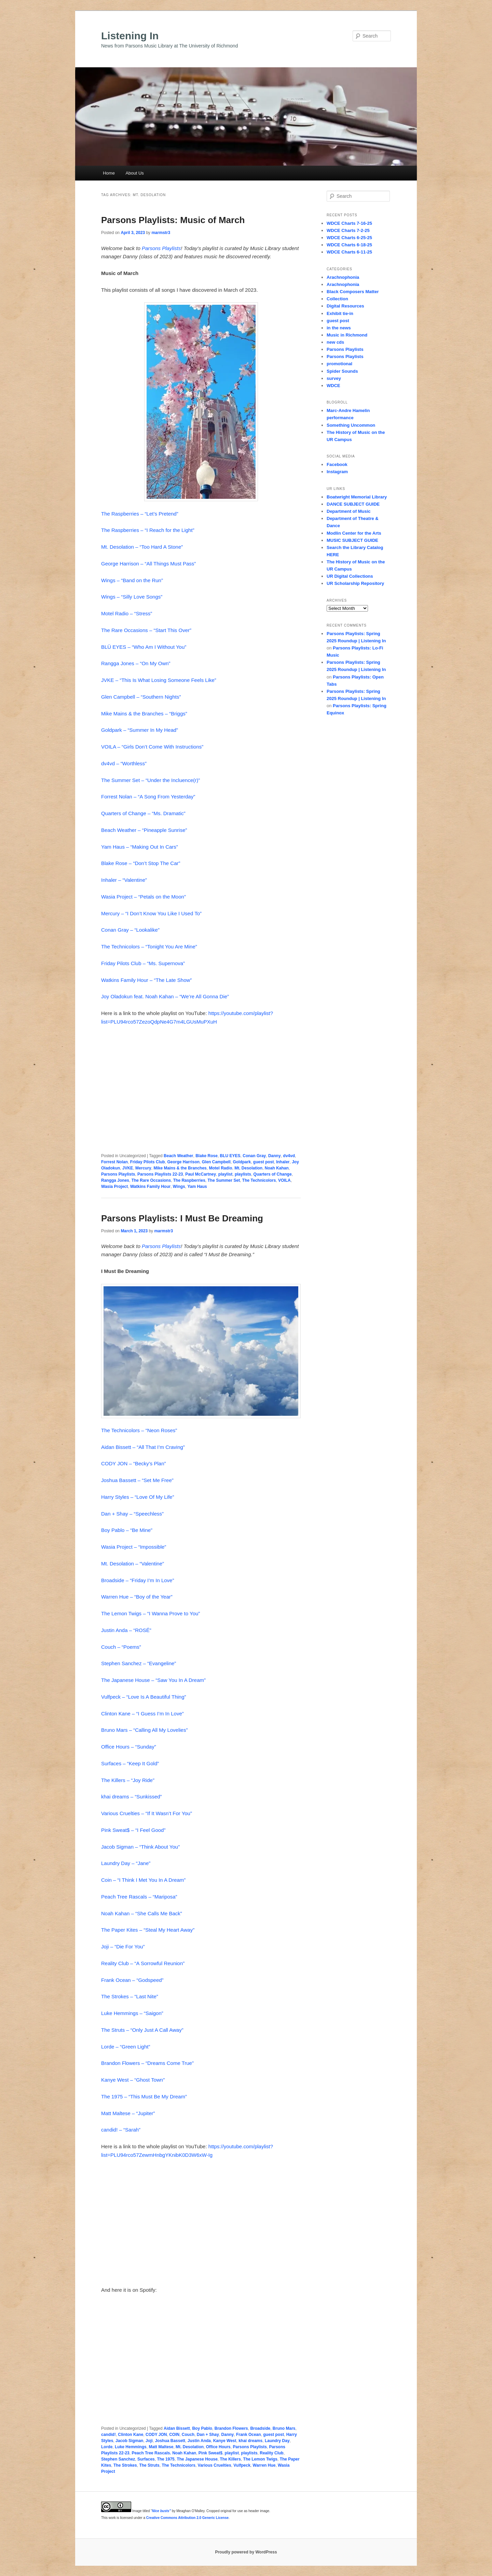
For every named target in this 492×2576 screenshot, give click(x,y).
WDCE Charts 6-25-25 (349, 237)
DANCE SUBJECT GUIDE (353, 504)
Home (109, 173)
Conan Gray (254, 1155)
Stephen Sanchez (118, 2459)
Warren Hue (264, 2465)
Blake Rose (206, 1155)
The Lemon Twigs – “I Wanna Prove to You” (150, 1613)
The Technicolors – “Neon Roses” (139, 1430)
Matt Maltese (161, 2446)
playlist (225, 1174)
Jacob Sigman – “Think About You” (140, 1847)
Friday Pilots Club (147, 1162)
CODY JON (156, 2434)
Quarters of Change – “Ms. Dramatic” (143, 813)
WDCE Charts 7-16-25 (349, 223)
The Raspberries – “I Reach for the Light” (147, 530)
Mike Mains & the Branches (179, 1168)
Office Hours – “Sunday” (128, 1747)
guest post (263, 1162)
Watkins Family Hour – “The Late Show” (146, 980)
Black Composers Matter (353, 291)
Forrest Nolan (114, 1162)
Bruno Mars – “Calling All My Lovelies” (144, 1730)
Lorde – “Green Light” (125, 2047)
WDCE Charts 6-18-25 (349, 244)
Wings (179, 1186)
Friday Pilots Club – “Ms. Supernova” (143, 963)
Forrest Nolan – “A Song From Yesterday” (148, 796)
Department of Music (349, 511)
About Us (134, 173)
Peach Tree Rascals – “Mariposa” (139, 1897)
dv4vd (289, 1155)
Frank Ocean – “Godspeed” (132, 1980)
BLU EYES (230, 1155)
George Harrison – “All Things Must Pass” (148, 563)
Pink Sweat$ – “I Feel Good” (133, 1830)
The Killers (230, 2459)
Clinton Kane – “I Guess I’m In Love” (142, 1713)
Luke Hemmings (131, 2446)
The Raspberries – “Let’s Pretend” (139, 514)
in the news (339, 327)
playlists (243, 1174)
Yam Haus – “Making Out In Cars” (139, 847)
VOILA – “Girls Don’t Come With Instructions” (152, 747)
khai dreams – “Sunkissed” (131, 1796)
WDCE (333, 385)
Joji (149, 2440)
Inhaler (282, 1162)
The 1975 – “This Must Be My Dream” (144, 2096)
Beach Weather (178, 1155)
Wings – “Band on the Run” (132, 580)
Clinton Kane (130, 2434)
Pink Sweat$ (210, 2453)
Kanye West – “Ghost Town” (133, 2080)
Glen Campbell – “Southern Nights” (141, 697)
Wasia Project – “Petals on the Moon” (143, 897)
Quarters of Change (273, 1174)
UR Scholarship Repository (355, 583)
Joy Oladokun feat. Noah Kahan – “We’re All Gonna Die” (165, 996)
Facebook (337, 464)
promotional (339, 363)
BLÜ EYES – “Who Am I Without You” (143, 647)
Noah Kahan (277, 1168)
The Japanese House (197, 2459)
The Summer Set (223, 1180)
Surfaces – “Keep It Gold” (130, 1763)
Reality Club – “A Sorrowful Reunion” (142, 1963)
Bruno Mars (284, 2428)
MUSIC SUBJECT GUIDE (352, 540)
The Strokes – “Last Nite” (129, 1996)
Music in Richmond (347, 335)
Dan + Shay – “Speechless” (132, 1514)
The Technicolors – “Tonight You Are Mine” (149, 946)
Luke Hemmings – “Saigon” (132, 2013)
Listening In (130, 35)
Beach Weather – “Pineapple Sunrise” (144, 830)
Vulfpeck (241, 2465)
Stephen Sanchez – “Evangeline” (138, 1663)
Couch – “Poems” (121, 1647)
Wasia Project (114, 1186)
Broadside (260, 2428)
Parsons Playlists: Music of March (173, 220)
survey (334, 378)
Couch (188, 2434)
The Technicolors (259, 1180)
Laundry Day (277, 2440)
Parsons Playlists (161, 248)
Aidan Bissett (177, 2428)
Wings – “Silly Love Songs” (131, 597)
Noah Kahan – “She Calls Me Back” (141, 1913)
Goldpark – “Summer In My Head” (139, 730)
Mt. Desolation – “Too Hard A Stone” (142, 547)
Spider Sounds (342, 371)
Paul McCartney (200, 1174)
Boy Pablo (202, 2428)
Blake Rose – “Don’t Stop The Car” (140, 863)
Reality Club (271, 2453)
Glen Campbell (216, 1162)
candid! (108, 2434)
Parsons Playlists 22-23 (160, 1174)
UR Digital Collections (350, 576)
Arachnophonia (343, 277)
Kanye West (224, 2440)
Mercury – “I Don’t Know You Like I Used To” (151, 913)
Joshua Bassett (170, 2440)
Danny (274, 1155)
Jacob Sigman (129, 2440)
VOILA (284, 1180)
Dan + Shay (208, 2434)
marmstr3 (160, 232)
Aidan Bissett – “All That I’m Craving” (143, 1447)
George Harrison (183, 1162)
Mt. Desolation (248, 1168)
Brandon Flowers (231, 2428)
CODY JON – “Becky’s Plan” (133, 1463)
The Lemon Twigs (260, 2459)
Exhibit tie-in (340, 313)
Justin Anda (199, 2440)
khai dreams (250, 2440)
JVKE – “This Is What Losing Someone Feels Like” (158, 680)
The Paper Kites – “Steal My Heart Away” (147, 1930)
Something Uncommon (351, 425)
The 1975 (165, 2459)
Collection (337, 298)
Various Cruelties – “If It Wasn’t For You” (146, 1813)
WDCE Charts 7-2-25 (348, 230)
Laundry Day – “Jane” (125, 1863)
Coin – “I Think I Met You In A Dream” (143, 1880)
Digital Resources (345, 306)
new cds (335, 342)
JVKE (127, 1168)
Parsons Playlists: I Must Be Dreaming (182, 1218)
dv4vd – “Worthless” (124, 763)
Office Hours (218, 2446)
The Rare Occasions (151, 1180)
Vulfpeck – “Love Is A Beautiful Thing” (143, 1697)
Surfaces (146, 2459)
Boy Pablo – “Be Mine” (126, 1530)
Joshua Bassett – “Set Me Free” (137, 1480)
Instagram (337, 471)
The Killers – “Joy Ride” (127, 1780)
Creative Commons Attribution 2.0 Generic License (187, 2518)
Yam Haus (197, 1186)
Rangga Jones (115, 1180)
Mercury (143, 1168)
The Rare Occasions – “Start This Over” (146, 630)
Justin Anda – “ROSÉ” (126, 1630)
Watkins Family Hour (150, 1186)
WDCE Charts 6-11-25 (349, 252)
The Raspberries (189, 1180)
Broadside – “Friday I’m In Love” (137, 1580)
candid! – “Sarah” (120, 2130)
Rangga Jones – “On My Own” (135, 663)
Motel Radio (220, 1168)
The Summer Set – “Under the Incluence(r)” (150, 780)
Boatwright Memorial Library (357, 496)
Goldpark (242, 1162)
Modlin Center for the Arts (354, 533)
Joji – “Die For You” (123, 1946)
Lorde (106, 2446)
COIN (174, 2434)
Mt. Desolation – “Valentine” (132, 1563)
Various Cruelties (214, 2465)
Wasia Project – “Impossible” (133, 1547)
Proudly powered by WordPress (246, 2552)
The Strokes (125, 2465)
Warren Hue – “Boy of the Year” (137, 1597)
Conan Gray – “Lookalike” (130, 930)
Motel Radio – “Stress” (126, 613)
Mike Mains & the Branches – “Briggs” (144, 713)
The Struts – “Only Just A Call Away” (142, 2030)
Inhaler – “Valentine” (124, 880)
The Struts (149, 2465)
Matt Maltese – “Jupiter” (128, 2113)
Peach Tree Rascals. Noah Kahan (164, 2453)
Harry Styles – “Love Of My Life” (137, 1497)
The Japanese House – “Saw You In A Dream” (153, 1680)
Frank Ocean (248, 2434)
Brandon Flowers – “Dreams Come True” (147, 2063)
